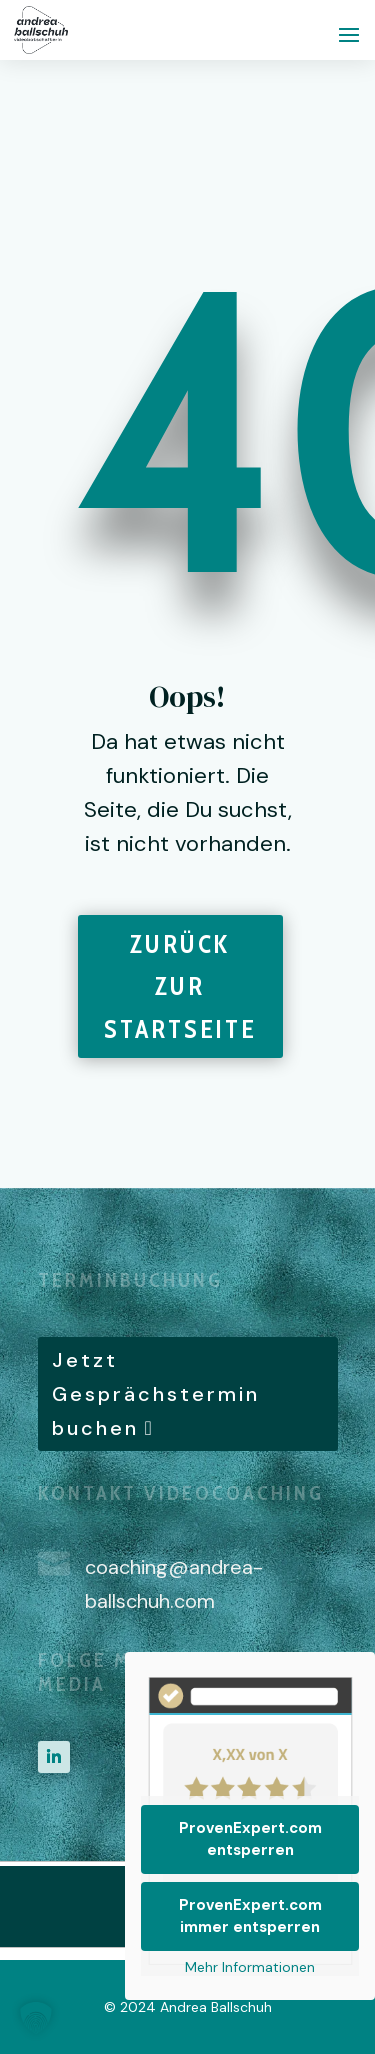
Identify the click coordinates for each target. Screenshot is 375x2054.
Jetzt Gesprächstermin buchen (156, 1394)
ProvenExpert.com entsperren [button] (250, 1839)
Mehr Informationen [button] (250, 1967)
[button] (36, 2018)
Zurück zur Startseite (180, 986)
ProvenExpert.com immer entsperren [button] (250, 1916)
